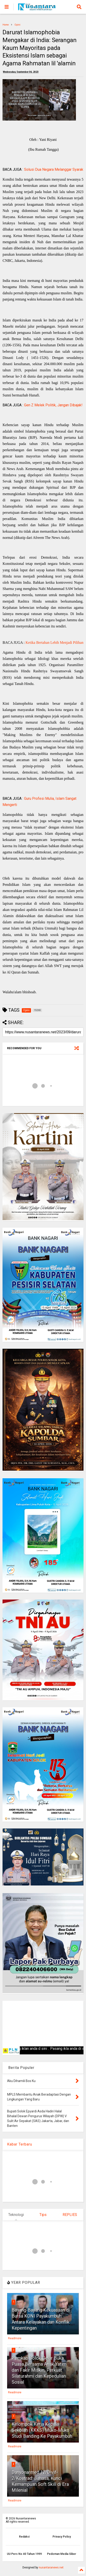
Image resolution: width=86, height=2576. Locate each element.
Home (6, 24)
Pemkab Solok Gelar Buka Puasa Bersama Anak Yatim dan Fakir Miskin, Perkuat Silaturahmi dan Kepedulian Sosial (39, 2370)
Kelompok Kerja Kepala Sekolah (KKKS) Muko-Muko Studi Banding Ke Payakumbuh (42, 2430)
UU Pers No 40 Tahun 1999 (24, 2554)
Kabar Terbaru (19, 2144)
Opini (17, 24)
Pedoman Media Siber (61, 2554)
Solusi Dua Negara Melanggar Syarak (53, 169)
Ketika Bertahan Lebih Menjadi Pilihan (54, 642)
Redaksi (24, 2536)
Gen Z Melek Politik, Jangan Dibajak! (53, 405)
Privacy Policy (62, 2536)
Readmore (14, 2338)
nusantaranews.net (51, 2567)
